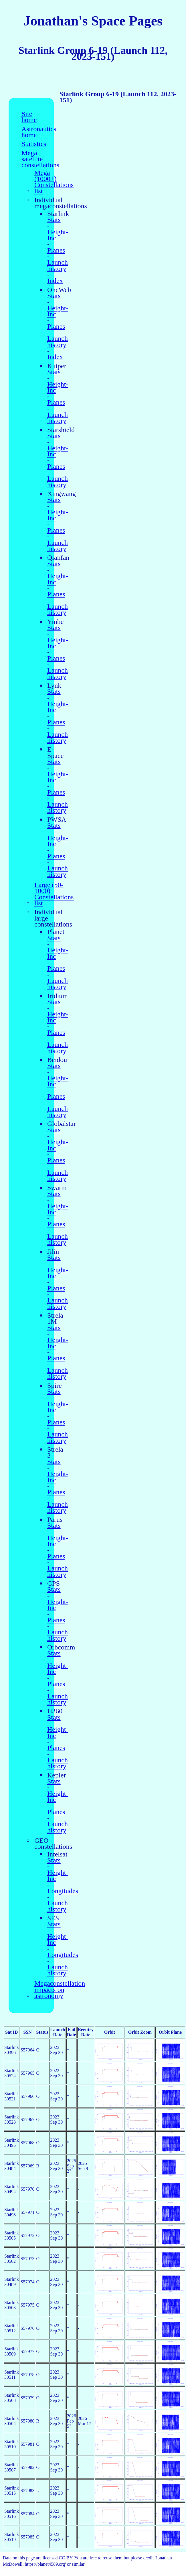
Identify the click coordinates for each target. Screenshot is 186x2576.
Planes (56, 250)
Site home (29, 117)
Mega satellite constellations (40, 159)
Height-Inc (57, 235)
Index (55, 281)
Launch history (57, 265)
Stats (54, 220)
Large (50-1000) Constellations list (54, 894)
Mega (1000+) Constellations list (54, 182)
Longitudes (62, 1891)
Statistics (33, 144)
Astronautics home (38, 132)
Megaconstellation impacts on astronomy (59, 1989)
